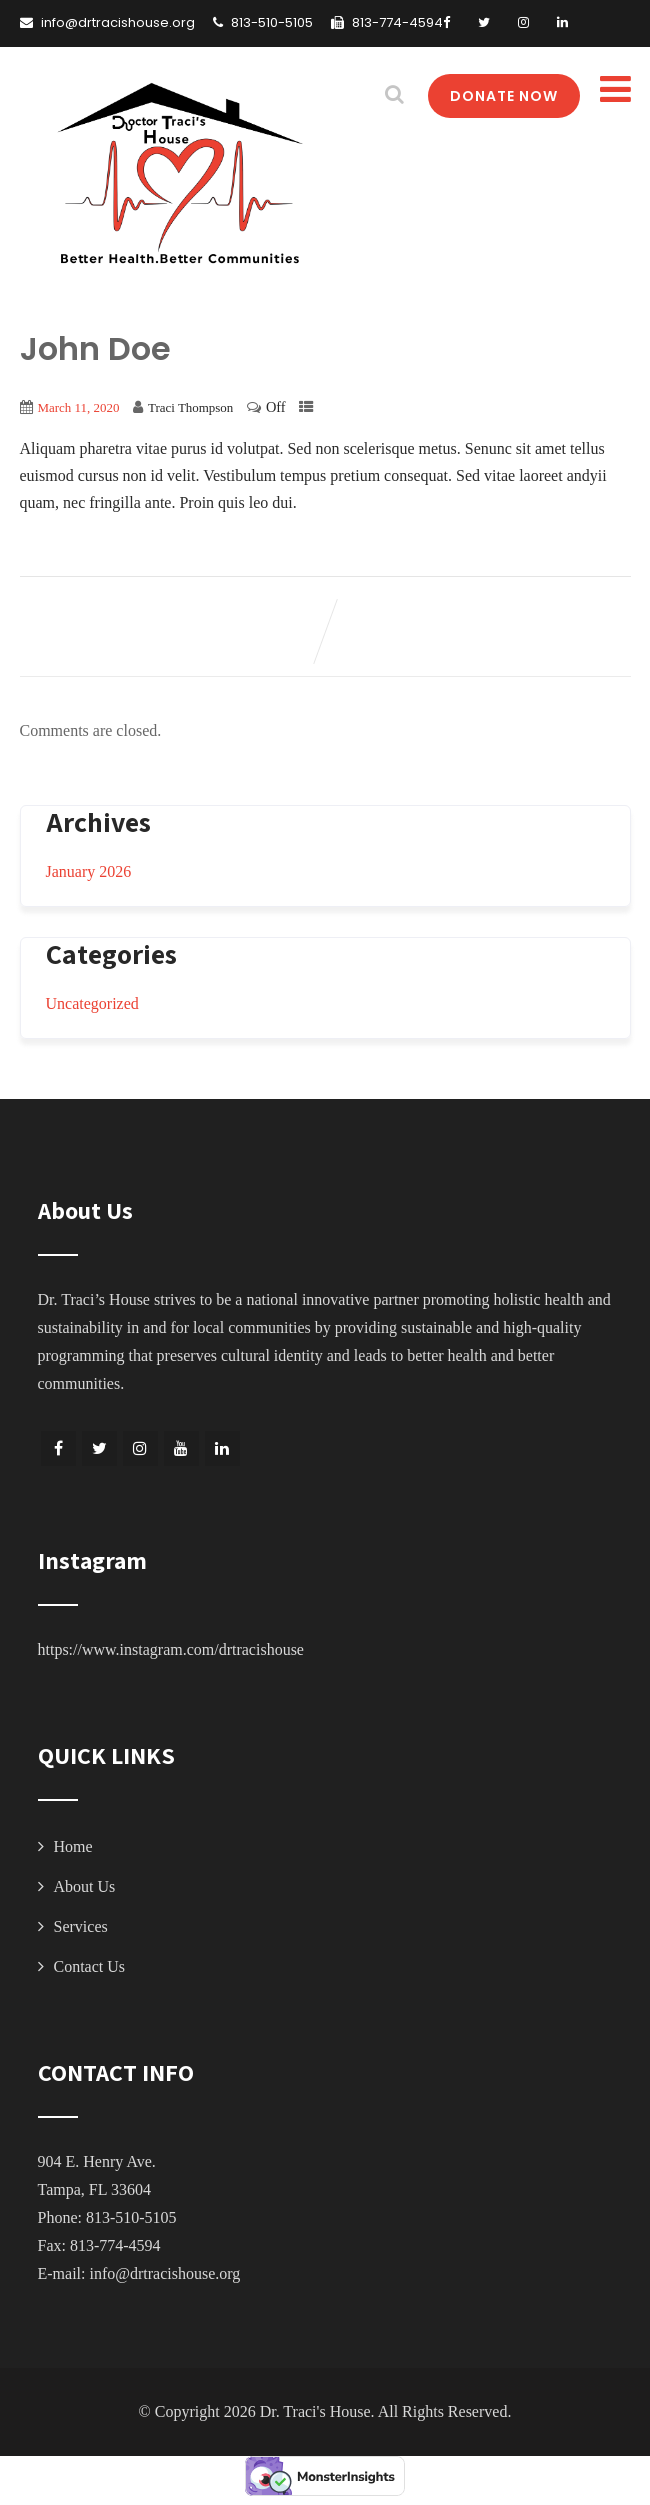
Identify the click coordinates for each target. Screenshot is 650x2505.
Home (73, 1846)
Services (81, 1926)
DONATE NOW (504, 96)
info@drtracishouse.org (164, 2273)
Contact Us (90, 1966)
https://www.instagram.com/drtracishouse (171, 1649)
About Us (85, 1886)
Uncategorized (92, 1003)
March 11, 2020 (79, 407)
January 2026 (89, 871)
